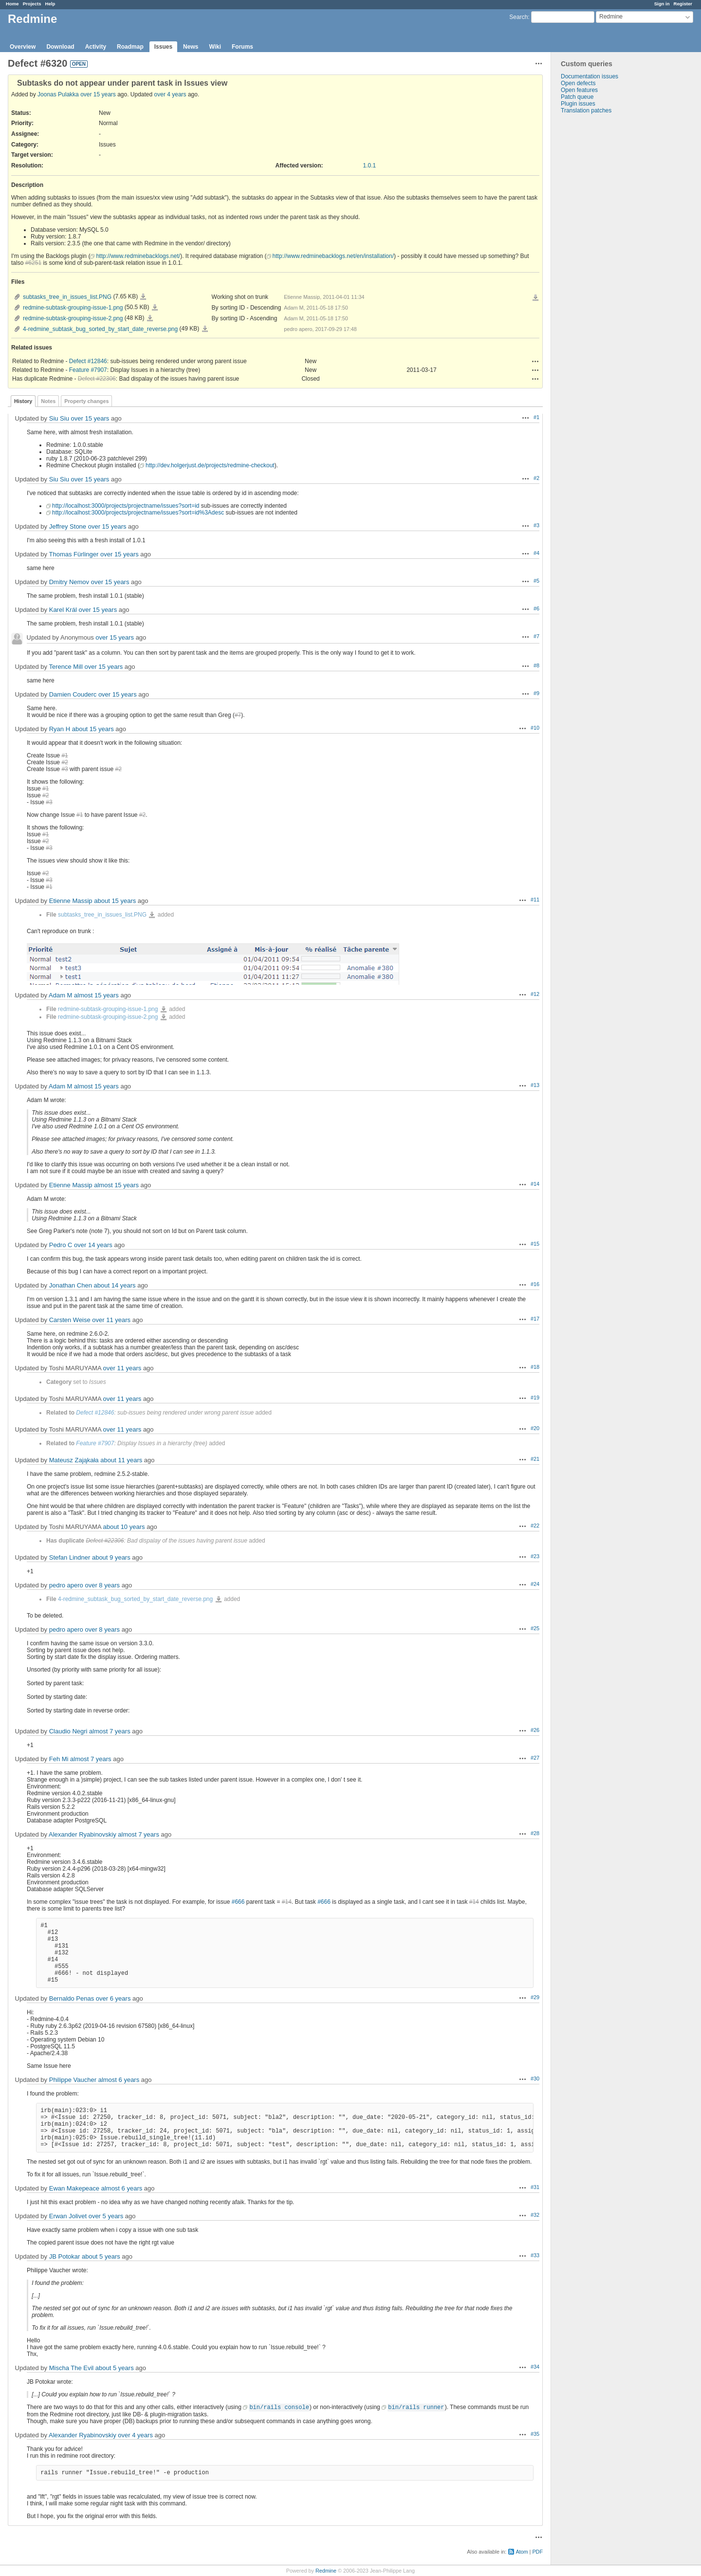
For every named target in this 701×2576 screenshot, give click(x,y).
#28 (535, 1833)
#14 (535, 1184)
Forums (242, 46)
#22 (535, 1525)
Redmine (325, 2571)
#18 (535, 1367)
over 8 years (102, 1585)
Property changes (86, 401)
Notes (48, 401)
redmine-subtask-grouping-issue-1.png (73, 307)
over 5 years (106, 2216)
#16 (535, 1284)
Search (518, 17)
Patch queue (577, 96)
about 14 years (115, 1285)
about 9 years (111, 1557)
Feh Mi (59, 1759)
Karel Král (63, 609)
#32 (535, 2215)
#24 (535, 1584)
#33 (535, 2255)
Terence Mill (65, 666)
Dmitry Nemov (69, 582)
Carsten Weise (70, 1320)
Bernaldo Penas (71, 1998)
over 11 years (111, 1320)
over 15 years (98, 94)
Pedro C (61, 1245)
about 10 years (124, 1526)
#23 (535, 1556)
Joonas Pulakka (58, 94)
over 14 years (93, 1245)
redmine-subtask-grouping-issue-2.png (73, 318)
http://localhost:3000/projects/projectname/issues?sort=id (126, 505)
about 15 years (93, 729)
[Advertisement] (600, 267)
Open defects (578, 83)
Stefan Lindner (70, 1557)
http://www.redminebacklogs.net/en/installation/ (333, 256)
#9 (536, 693)
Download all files (535, 298)
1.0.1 (369, 165)
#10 (535, 728)
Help (50, 3)
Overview (23, 46)
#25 (535, 1628)
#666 (238, 1901)
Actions (535, 361)
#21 (535, 1459)
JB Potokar (64, 2256)
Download (60, 46)
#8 (536, 665)
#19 (535, 1397)
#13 (535, 1085)
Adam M (60, 995)
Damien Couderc (73, 694)
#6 (536, 608)
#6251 (33, 262)
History (23, 401)
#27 (535, 1758)
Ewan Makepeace (74, 2188)
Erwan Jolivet (68, 2216)
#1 (536, 417)
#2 (536, 478)
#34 (535, 2367)
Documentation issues (589, 76)
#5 (536, 581)
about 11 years (121, 1460)
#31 (535, 2187)
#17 (535, 1319)
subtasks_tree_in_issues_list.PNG (67, 297)
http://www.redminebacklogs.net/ (138, 256)
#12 (535, 994)
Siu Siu (59, 418)
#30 (535, 2078)
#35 (535, 2434)
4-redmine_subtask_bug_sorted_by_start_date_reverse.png (100, 329)
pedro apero (66, 1585)
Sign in (662, 3)
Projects (32, 3)
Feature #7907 (88, 370)
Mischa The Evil (71, 2368)
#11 (535, 899)
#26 (535, 1730)
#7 (536, 636)
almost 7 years (109, 1731)
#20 (535, 1428)
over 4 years (170, 94)
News (190, 46)
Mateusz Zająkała (74, 1460)
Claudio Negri (68, 1731)
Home (12, 3)
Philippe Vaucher (72, 2079)
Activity (95, 46)
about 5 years (101, 2256)
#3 (536, 525)
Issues (163, 46)
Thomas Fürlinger (73, 554)
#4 (536, 553)
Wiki (215, 46)
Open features (579, 90)
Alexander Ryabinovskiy (82, 1834)
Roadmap (130, 46)
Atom (522, 2552)
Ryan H (59, 729)
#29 (535, 1997)
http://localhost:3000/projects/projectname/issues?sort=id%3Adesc (138, 512)
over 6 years (113, 1998)
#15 (535, 1244)
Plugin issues (578, 103)
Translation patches (586, 110)
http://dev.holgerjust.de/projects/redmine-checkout (210, 465)
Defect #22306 (97, 378)
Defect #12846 (88, 361)
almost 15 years (96, 995)
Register (683, 3)
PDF (537, 2552)
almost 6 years (119, 2079)
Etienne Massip (70, 900)
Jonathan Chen (70, 1285)
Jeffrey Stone (67, 526)
